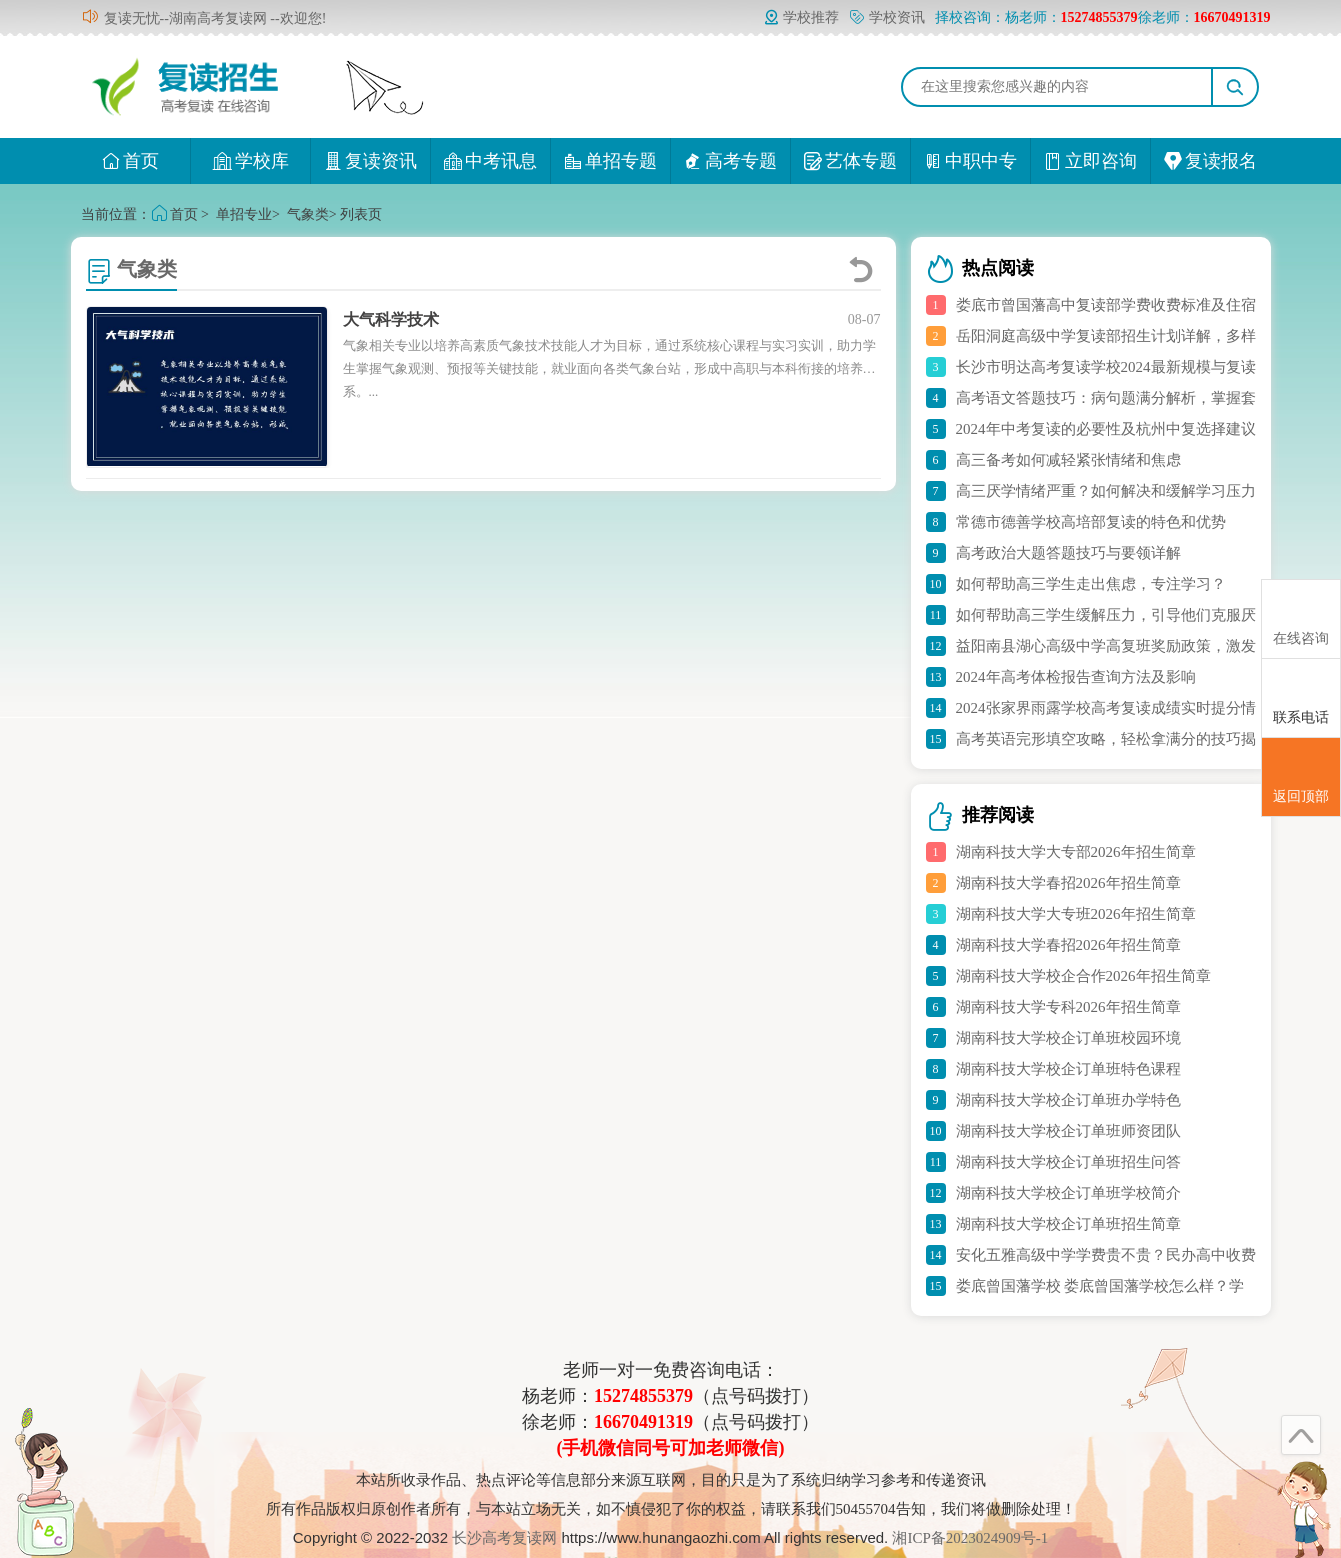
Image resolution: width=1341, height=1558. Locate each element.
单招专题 (610, 161)
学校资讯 (887, 17)
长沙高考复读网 (504, 1538)
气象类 (308, 214)
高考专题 (730, 161)
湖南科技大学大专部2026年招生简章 (1076, 852)
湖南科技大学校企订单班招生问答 (1068, 1162)
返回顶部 (1301, 778)
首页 (130, 161)
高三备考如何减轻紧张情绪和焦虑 (1068, 460)
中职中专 (970, 161)
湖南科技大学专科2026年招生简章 (1068, 1007)
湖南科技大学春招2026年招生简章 (1068, 883)
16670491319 (643, 1422)
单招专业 (244, 214)
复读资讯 (370, 161)
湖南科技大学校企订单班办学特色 (1068, 1100)
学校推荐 (801, 17)
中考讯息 (490, 161)
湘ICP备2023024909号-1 (970, 1538)
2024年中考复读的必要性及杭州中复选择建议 (1106, 429)
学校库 (250, 161)
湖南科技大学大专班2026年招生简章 (1076, 914)
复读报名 (1210, 161)
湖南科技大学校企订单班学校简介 (1068, 1193)
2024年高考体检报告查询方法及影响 (1076, 677)
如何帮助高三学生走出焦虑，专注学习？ (1091, 584)
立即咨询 (1090, 161)
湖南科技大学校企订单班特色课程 (1068, 1069)
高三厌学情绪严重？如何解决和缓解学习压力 (1106, 491)
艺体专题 (850, 161)
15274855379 (643, 1396)
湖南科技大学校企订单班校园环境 (1068, 1038)
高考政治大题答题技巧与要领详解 (1068, 553)
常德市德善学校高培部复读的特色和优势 (1091, 522)
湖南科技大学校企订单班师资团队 (1068, 1131)
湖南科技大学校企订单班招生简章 (1068, 1224)
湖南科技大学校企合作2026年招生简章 (1083, 976)
